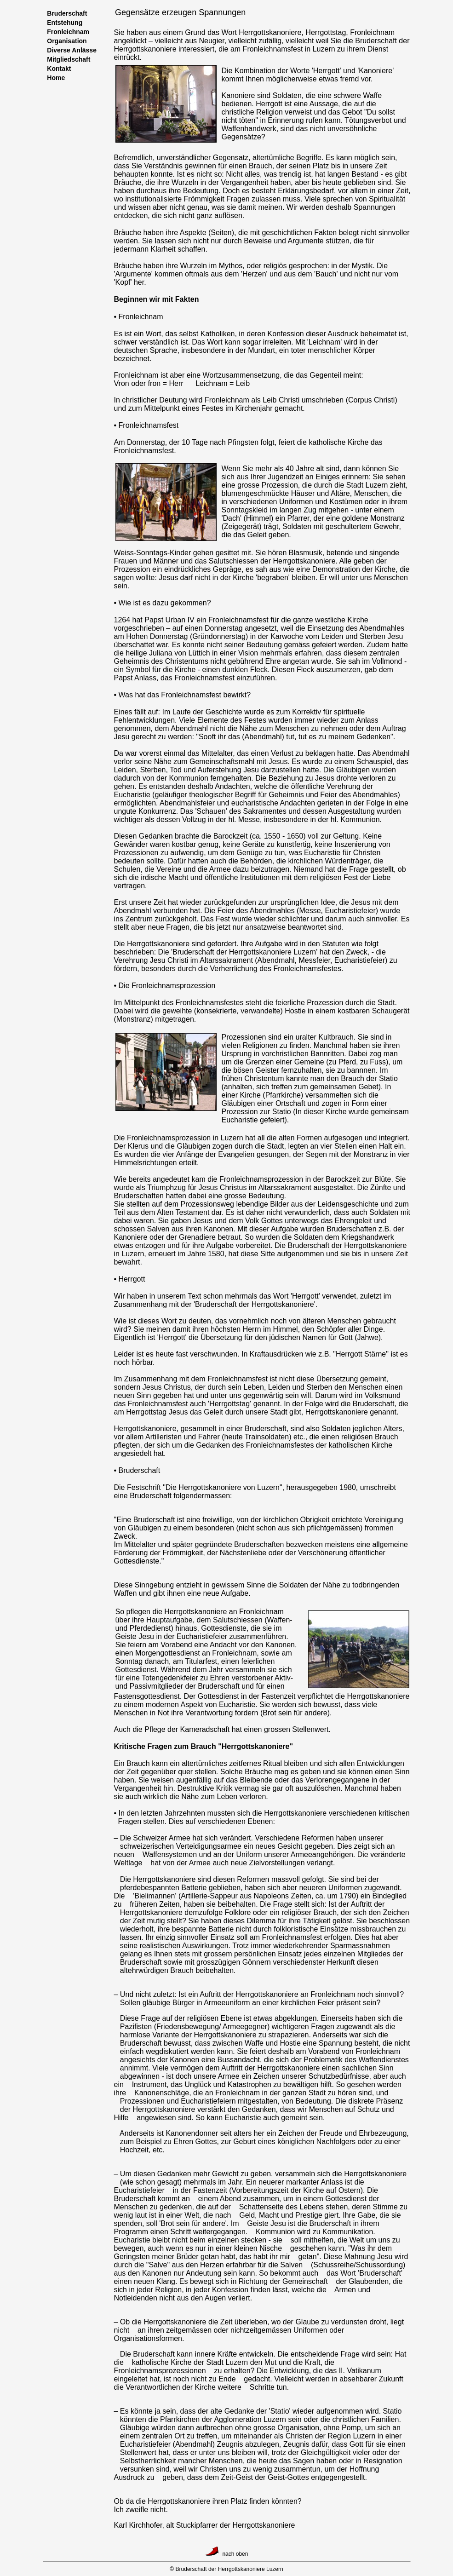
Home (56, 77)
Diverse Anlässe (70, 50)
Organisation (65, 41)
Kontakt (57, 68)
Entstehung (63, 22)
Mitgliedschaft (67, 59)
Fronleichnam (67, 31)
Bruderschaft (65, 13)
